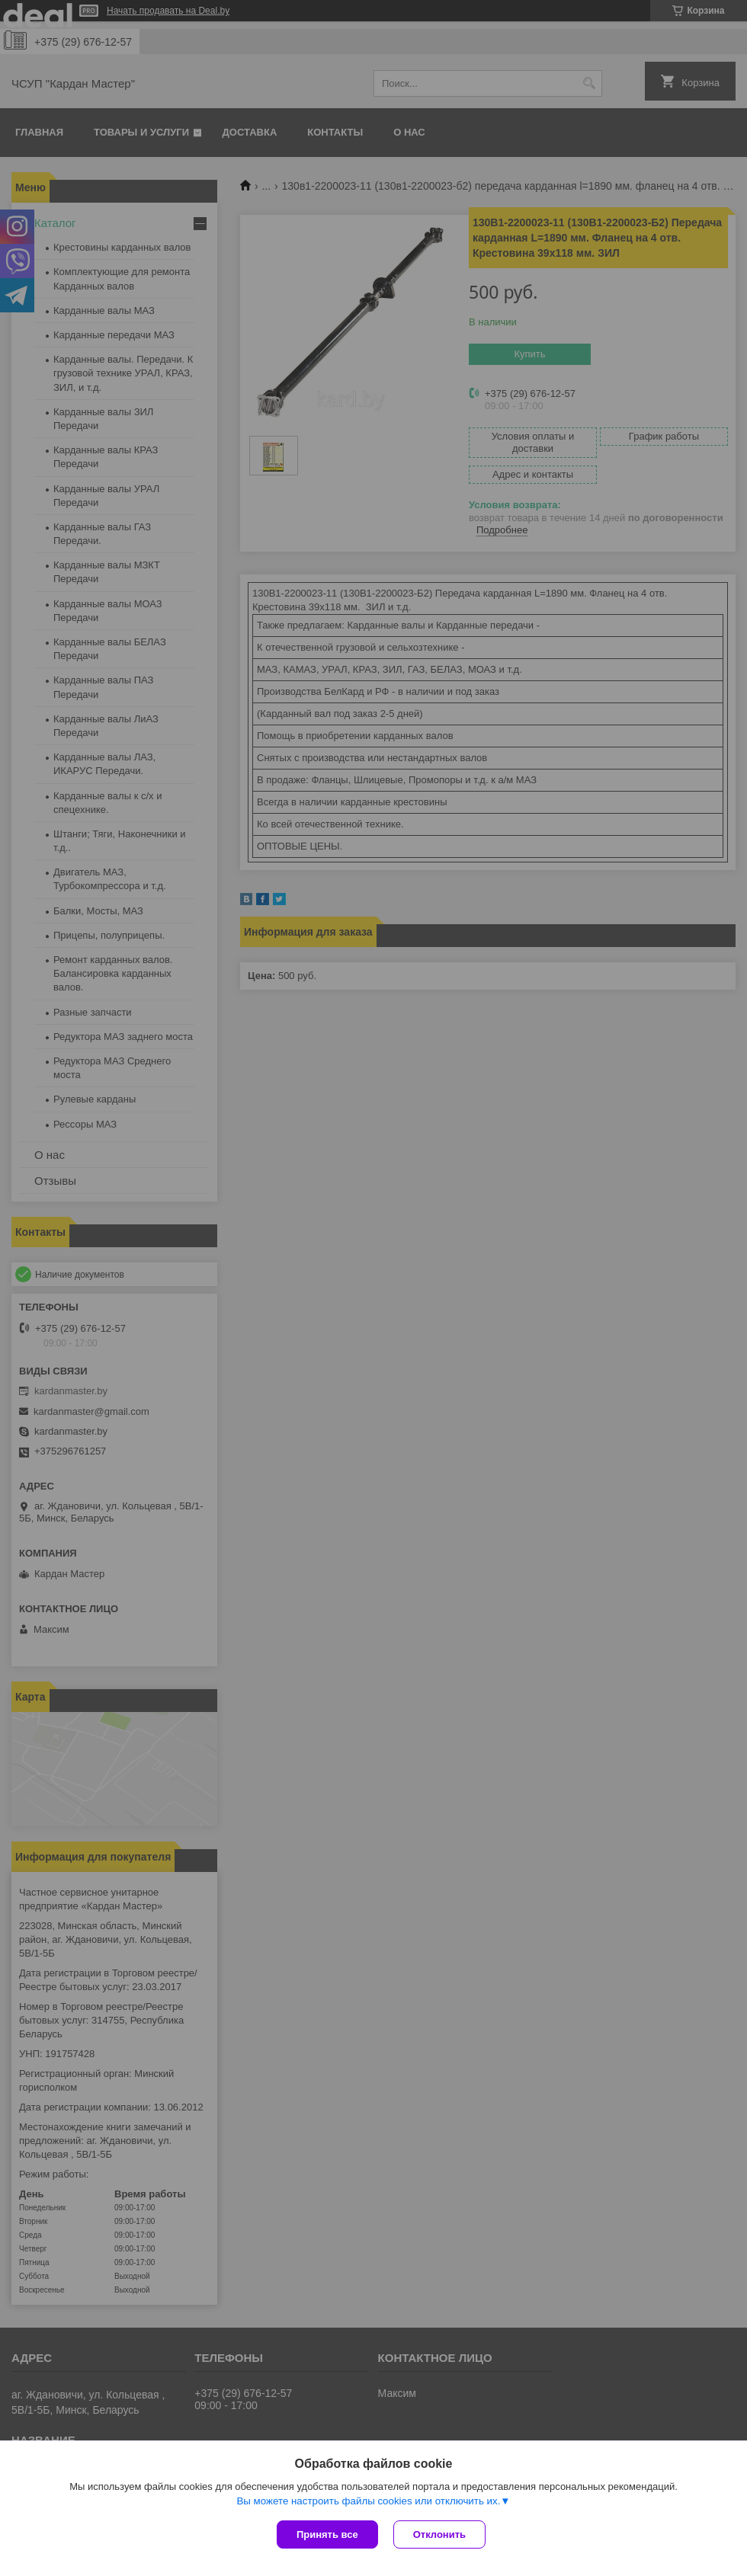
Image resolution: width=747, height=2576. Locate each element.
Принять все (327, 2534)
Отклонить (439, 2534)
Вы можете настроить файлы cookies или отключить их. (368, 2501)
